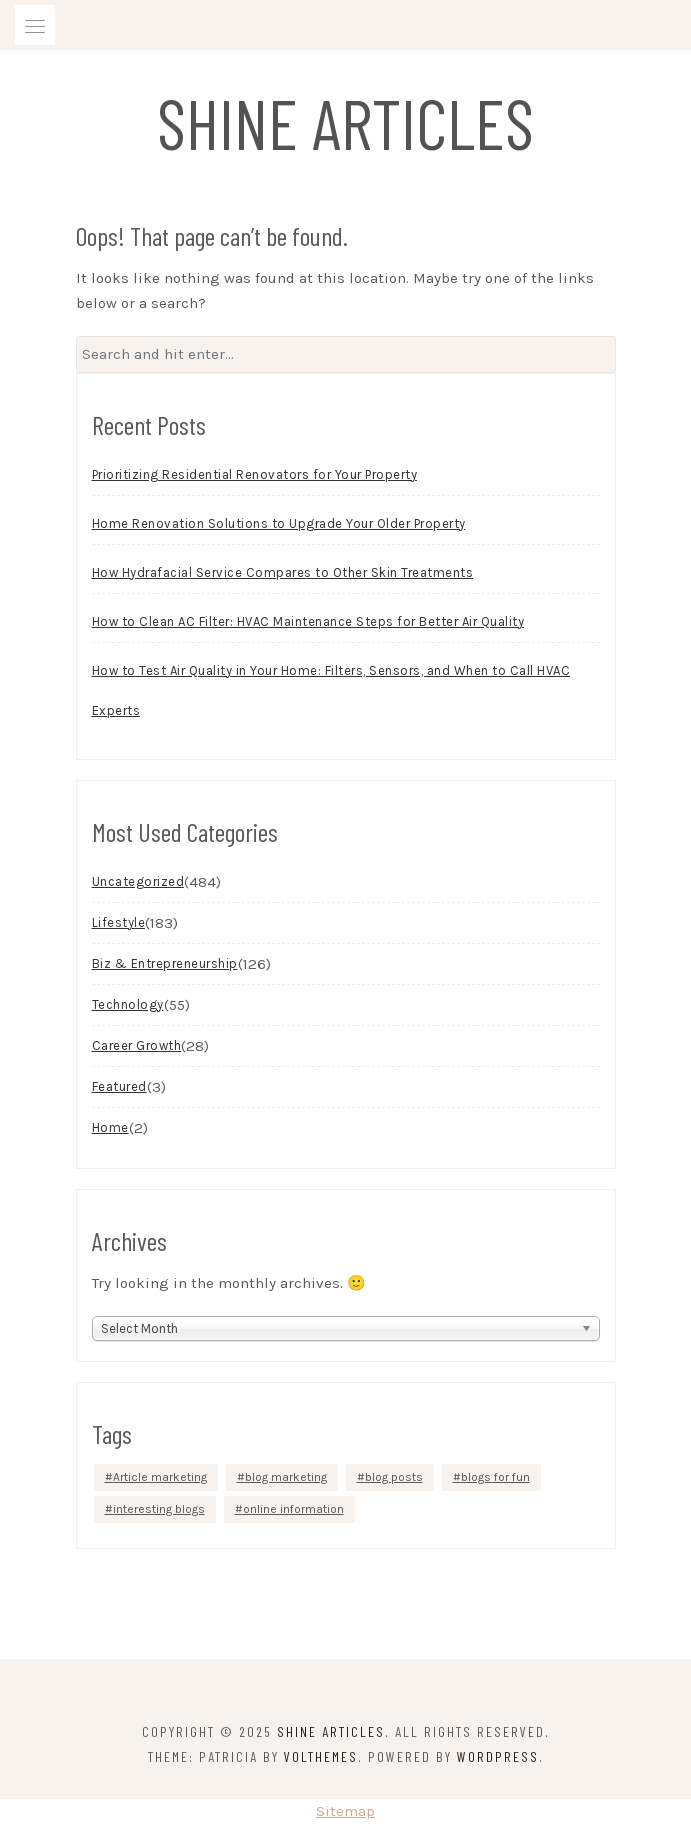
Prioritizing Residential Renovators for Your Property (255, 474)
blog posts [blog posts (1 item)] (394, 1477)
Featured (119, 1086)
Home (110, 1127)
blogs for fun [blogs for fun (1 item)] (495, 1477)
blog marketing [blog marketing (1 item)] (286, 1477)
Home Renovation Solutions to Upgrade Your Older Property (279, 523)
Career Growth (137, 1045)
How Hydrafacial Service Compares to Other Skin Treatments (283, 572)
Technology (128, 1004)
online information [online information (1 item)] (293, 1509)
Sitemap (345, 1811)
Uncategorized (138, 881)
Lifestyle (119, 922)
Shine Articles (345, 122)
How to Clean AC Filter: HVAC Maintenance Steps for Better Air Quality (308, 621)
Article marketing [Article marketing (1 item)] (160, 1477)
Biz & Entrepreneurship (165, 963)
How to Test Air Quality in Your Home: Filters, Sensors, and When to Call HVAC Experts (331, 690)
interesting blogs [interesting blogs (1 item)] (159, 1509)
